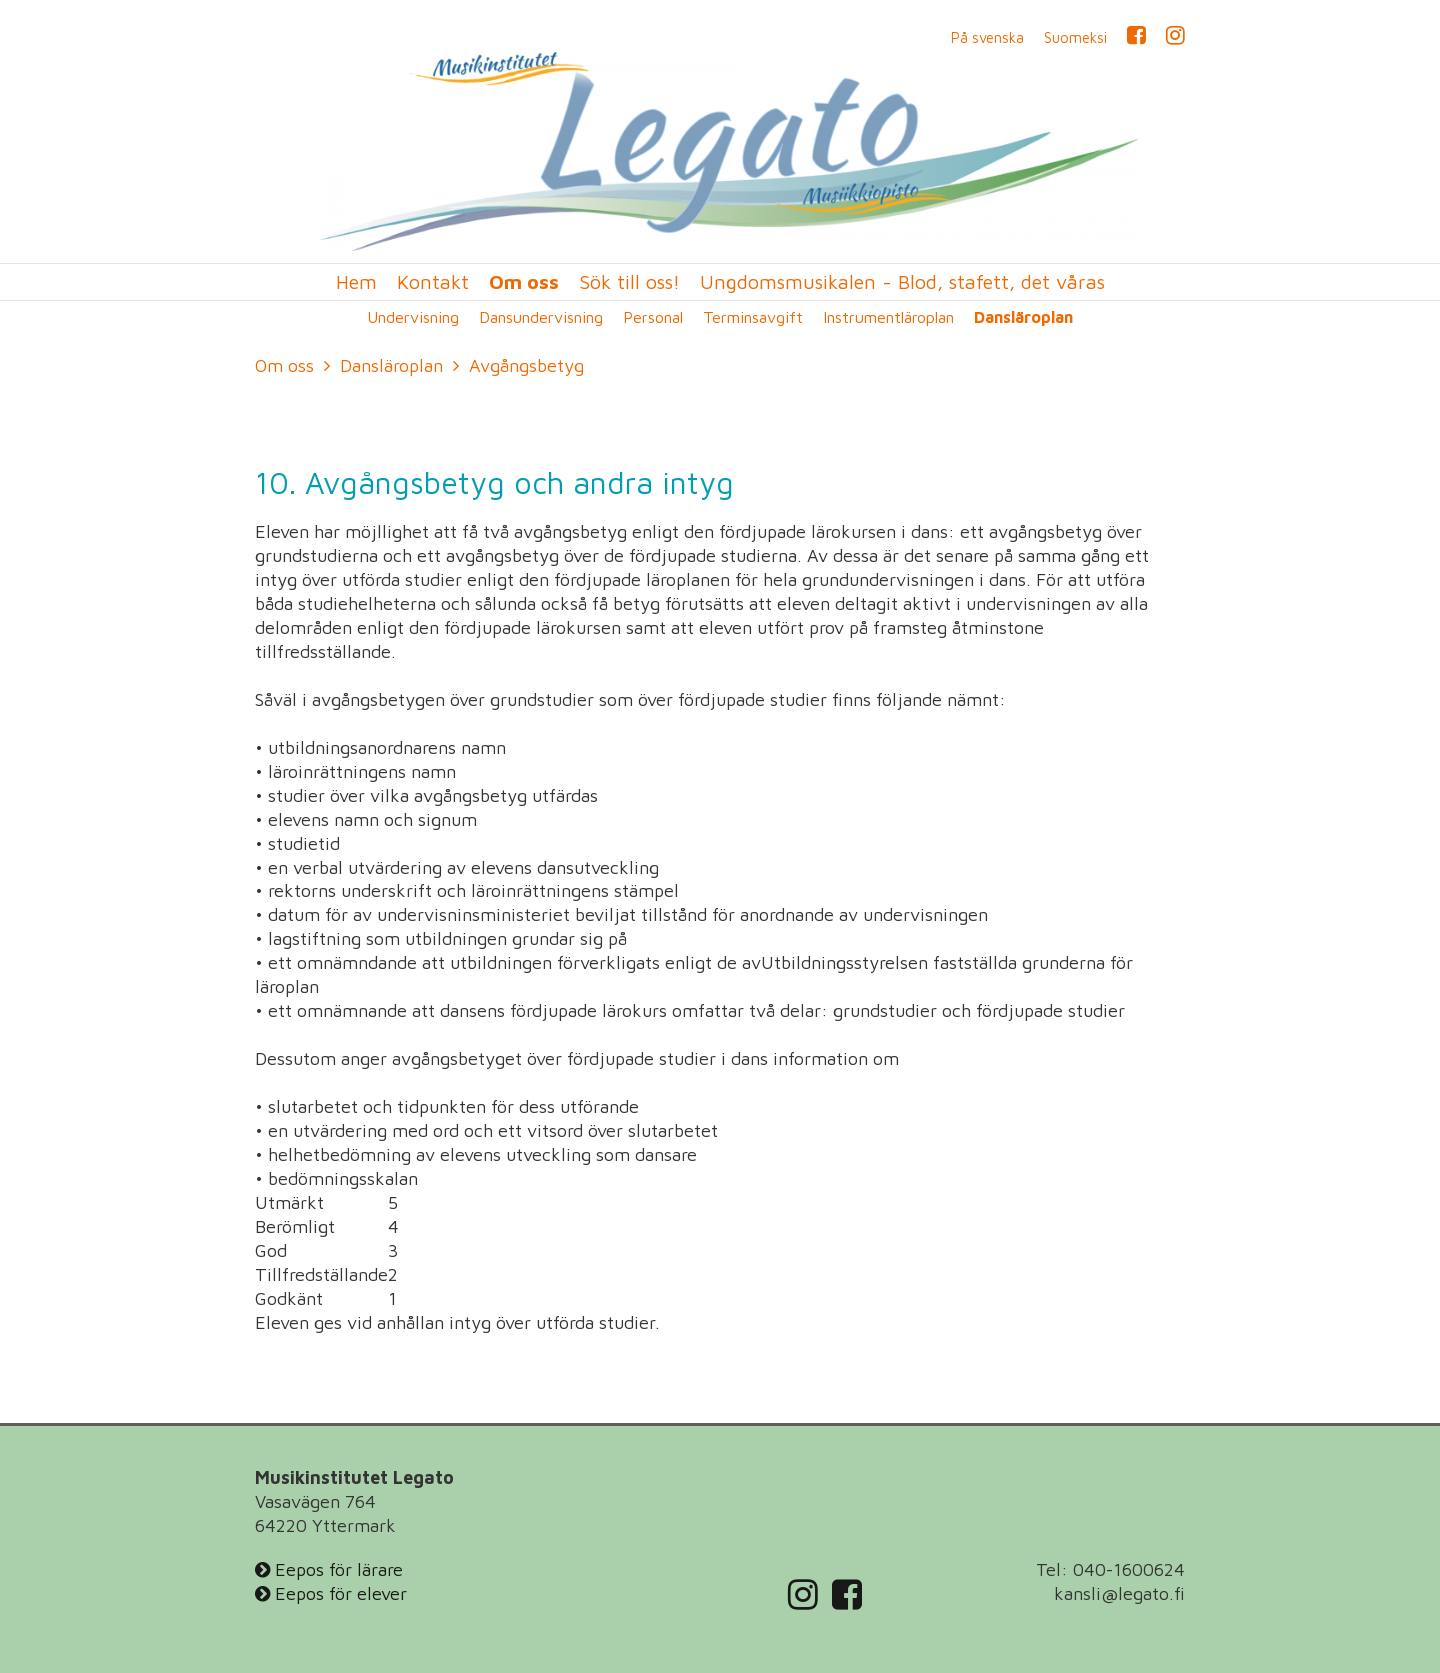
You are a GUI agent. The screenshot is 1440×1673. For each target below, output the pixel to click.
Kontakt (433, 282)
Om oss (524, 282)
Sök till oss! (629, 282)
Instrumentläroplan (888, 317)
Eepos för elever (331, 1593)
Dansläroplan (1023, 317)
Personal (653, 317)
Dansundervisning (541, 317)
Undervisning (413, 317)
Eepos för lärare (329, 1569)
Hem (356, 282)
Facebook (1136, 38)
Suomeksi (1075, 38)
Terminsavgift (753, 317)
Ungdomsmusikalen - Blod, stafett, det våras (902, 282)
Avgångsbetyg (526, 365)
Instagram (1175, 38)
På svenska (987, 38)
